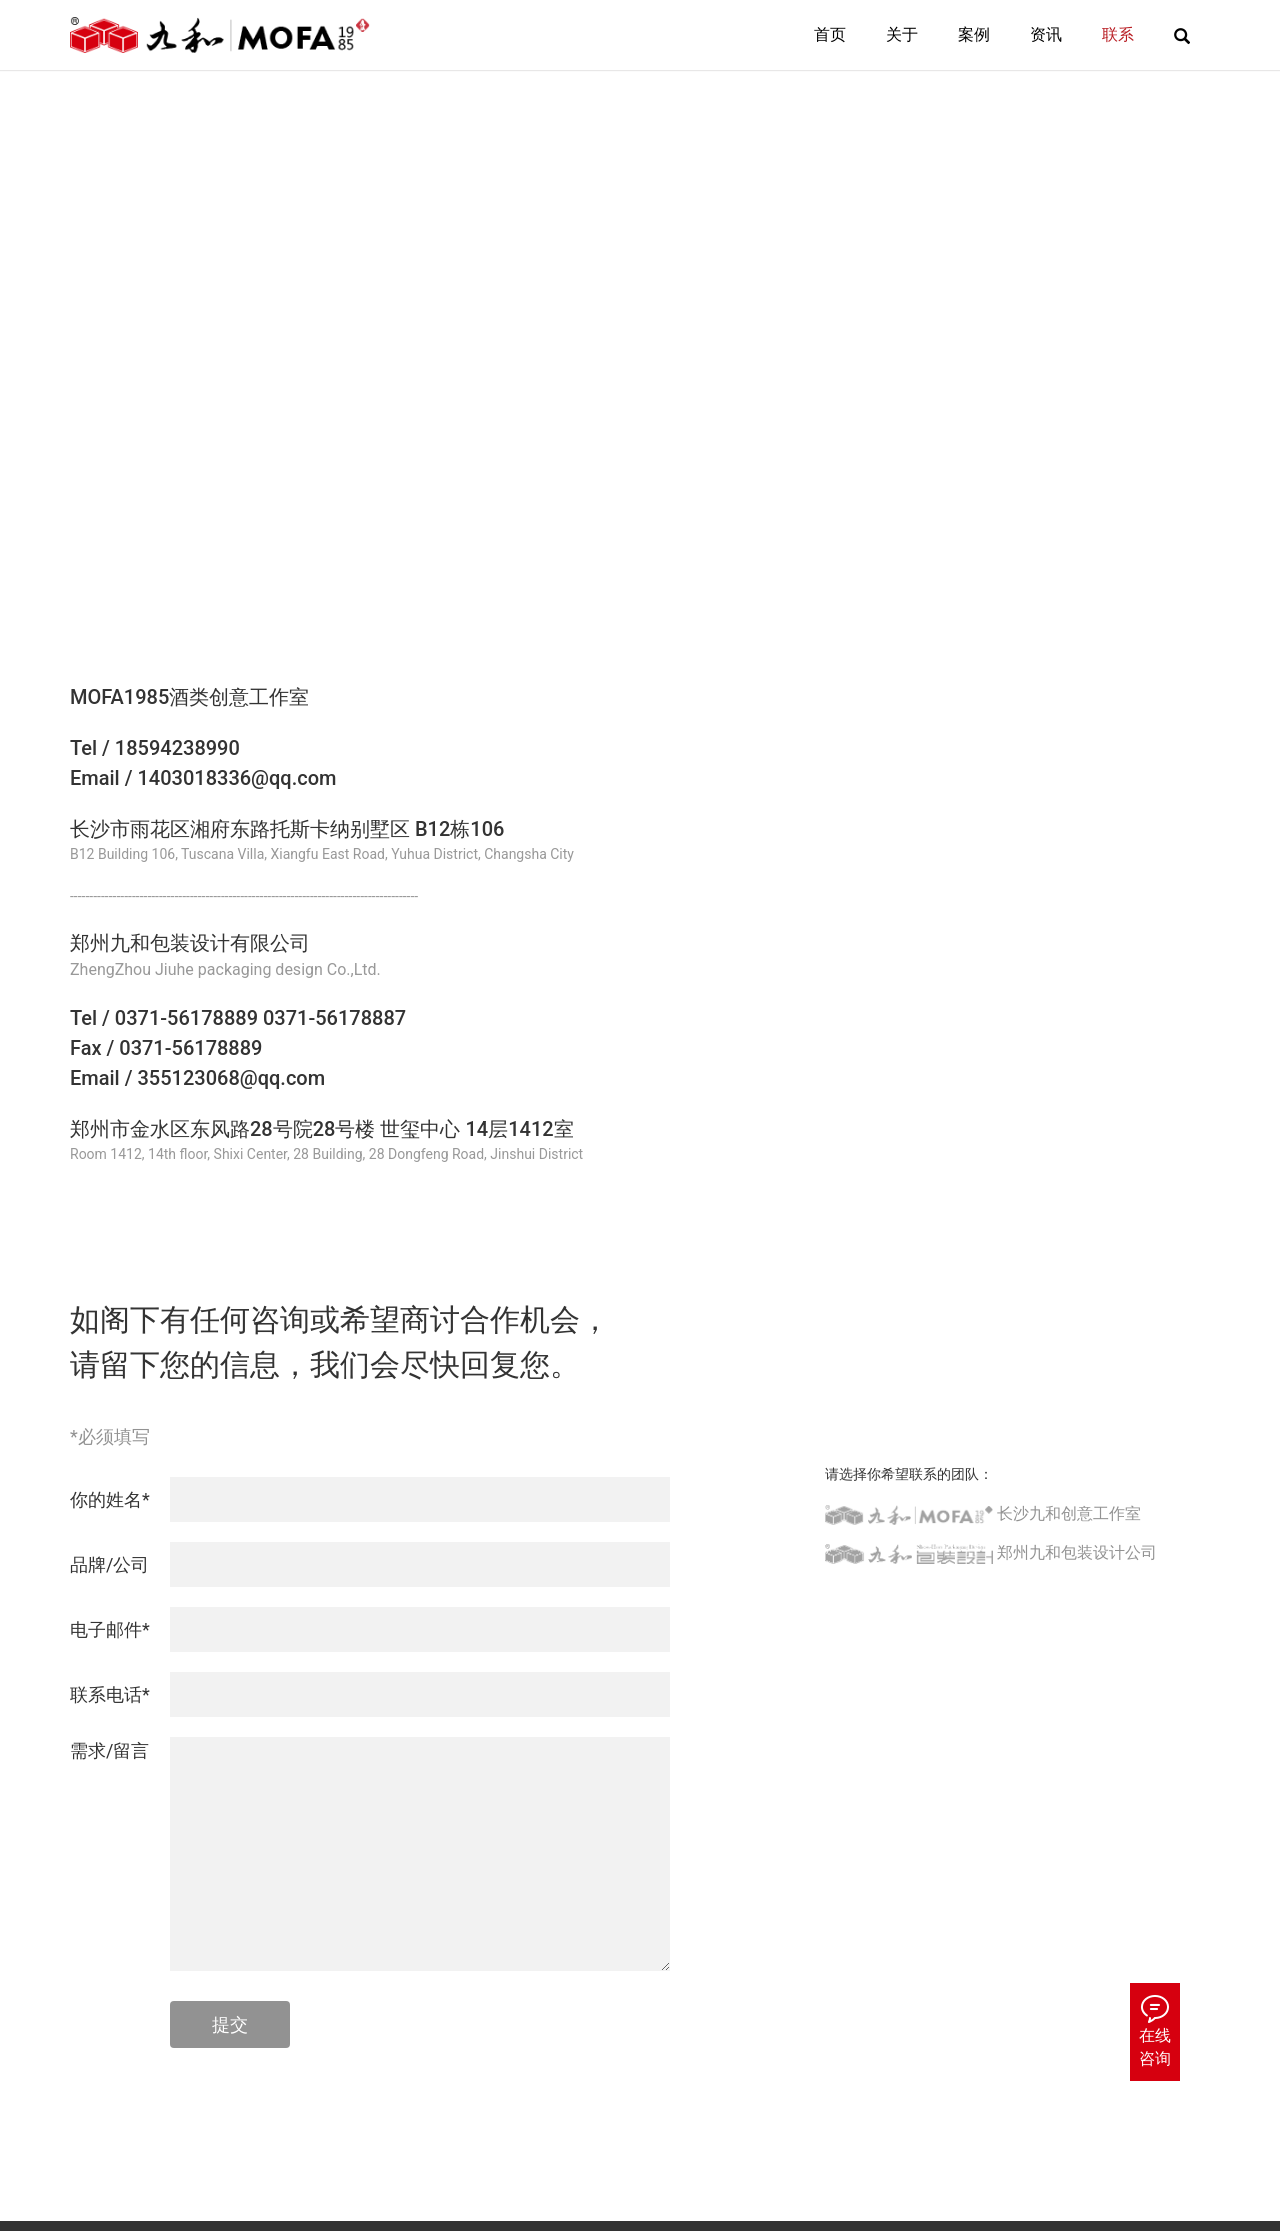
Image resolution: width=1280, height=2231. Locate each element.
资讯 (1046, 34)
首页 (830, 34)
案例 (974, 34)
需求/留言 (109, 1750)
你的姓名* (110, 1499)
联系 (1118, 34)
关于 (902, 34)
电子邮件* (110, 1629)
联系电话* (110, 1694)
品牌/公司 (109, 1564)
